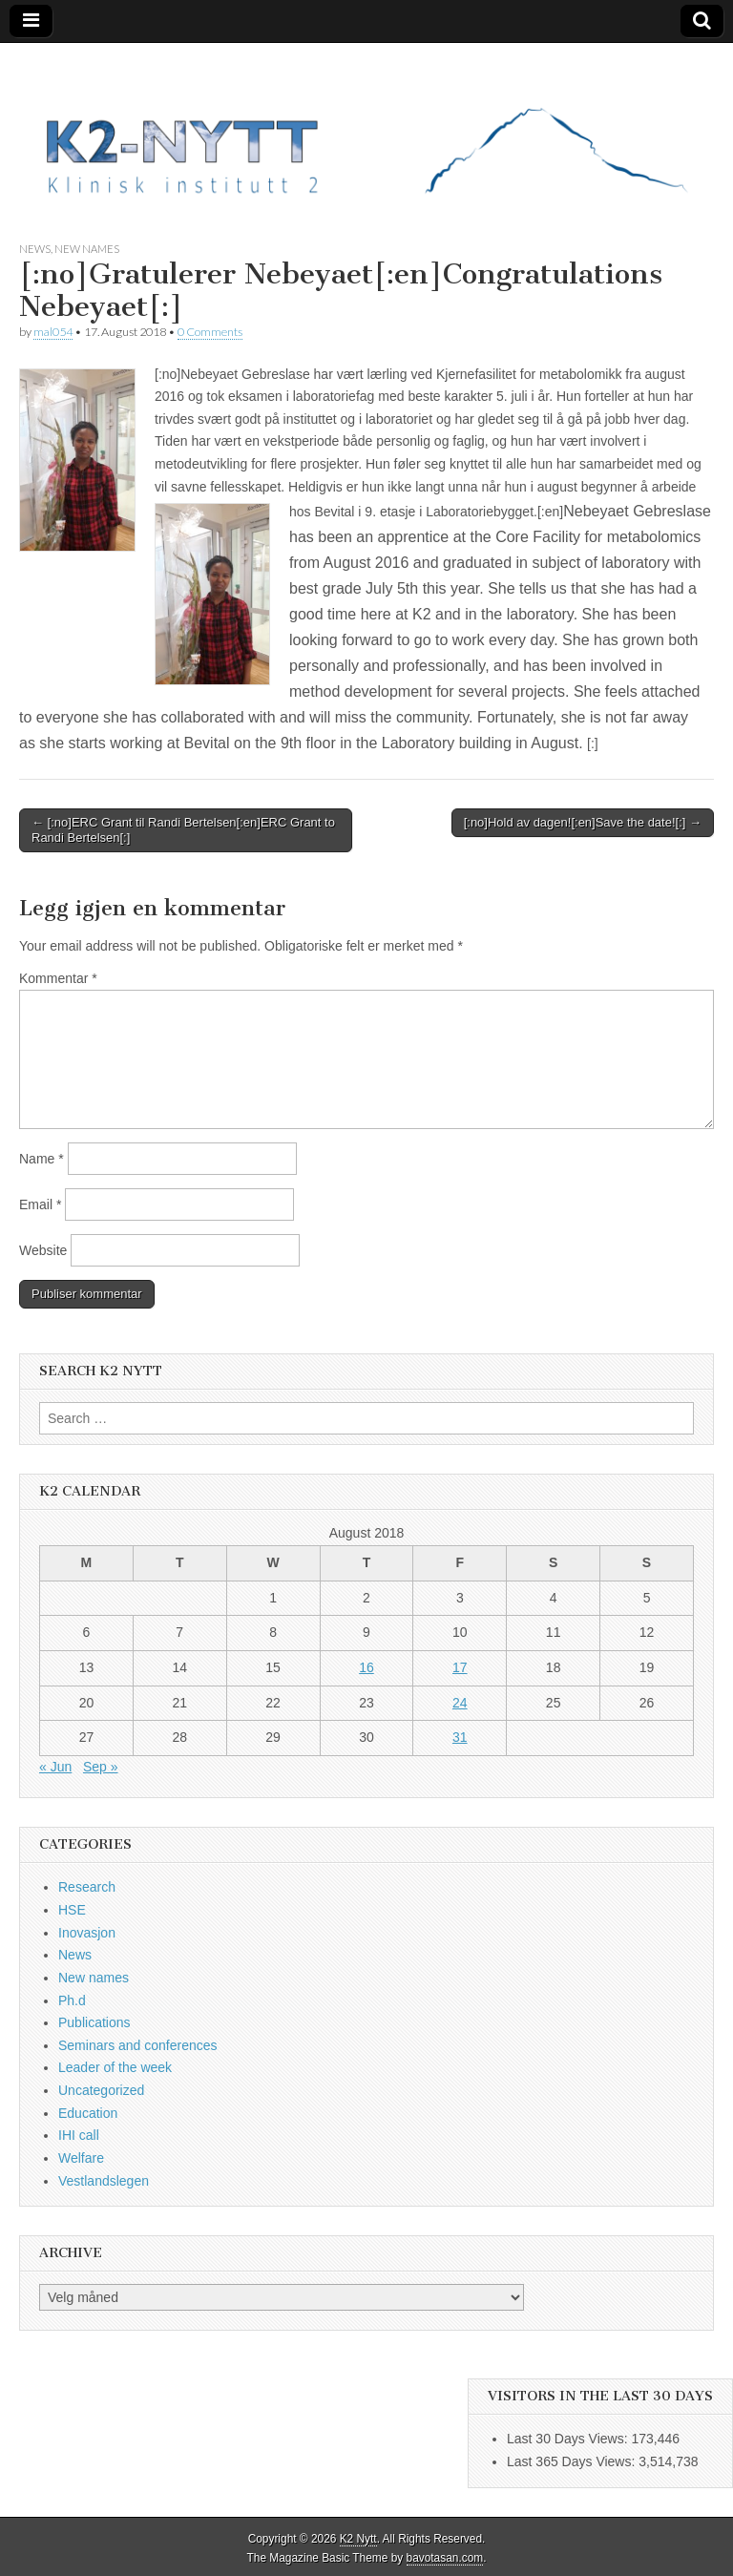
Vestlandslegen (103, 2181)
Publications (94, 2022)
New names (86, 248)
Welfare (81, 2158)
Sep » (100, 1766)
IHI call (78, 2135)
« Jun (55, 1766)
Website (43, 1250)
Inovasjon (86, 1932)
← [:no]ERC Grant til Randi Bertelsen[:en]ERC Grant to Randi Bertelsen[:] (183, 830)
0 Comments (210, 332)
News (35, 248)
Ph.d (72, 2000)
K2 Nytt (358, 2538)
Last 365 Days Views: (573, 2461)
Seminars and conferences (138, 2045)
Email (40, 1204)
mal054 (53, 332)
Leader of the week (115, 2067)
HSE (72, 1909)
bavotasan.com (445, 2558)
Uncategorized (101, 2090)
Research (86, 1887)
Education (87, 2113)
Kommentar (58, 978)
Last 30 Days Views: (569, 2438)
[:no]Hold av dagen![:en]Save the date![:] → (583, 822)
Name (41, 1158)
